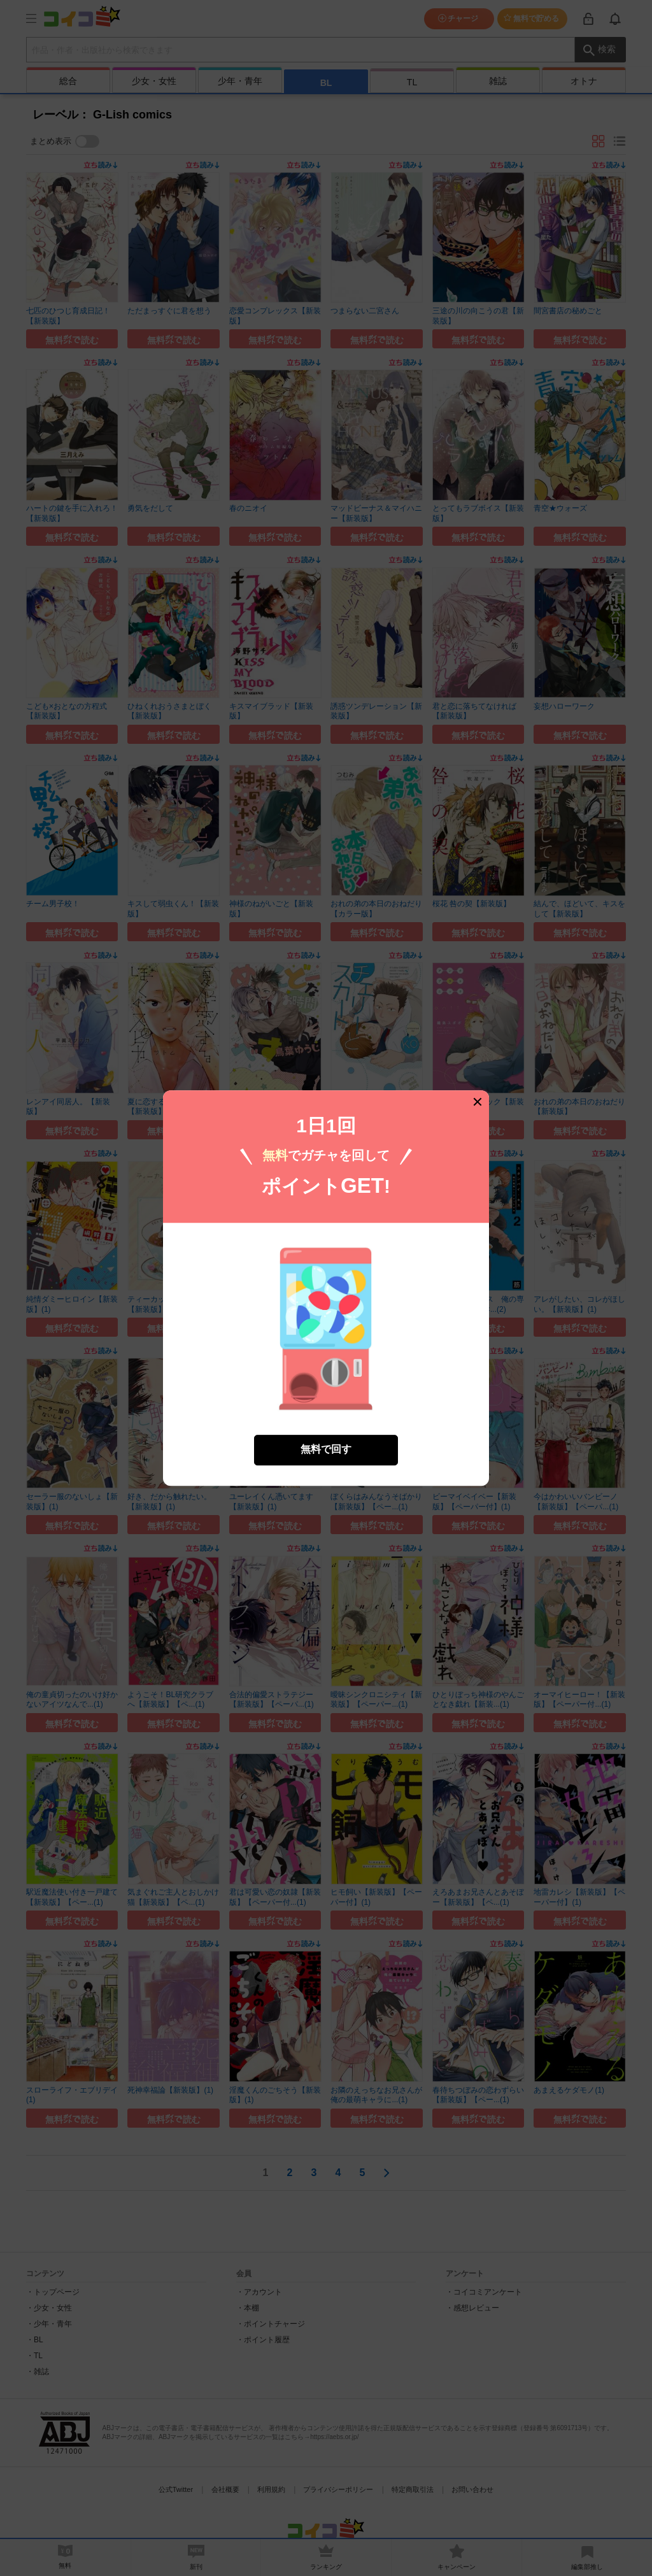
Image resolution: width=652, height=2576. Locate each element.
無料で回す (326, 1413)
